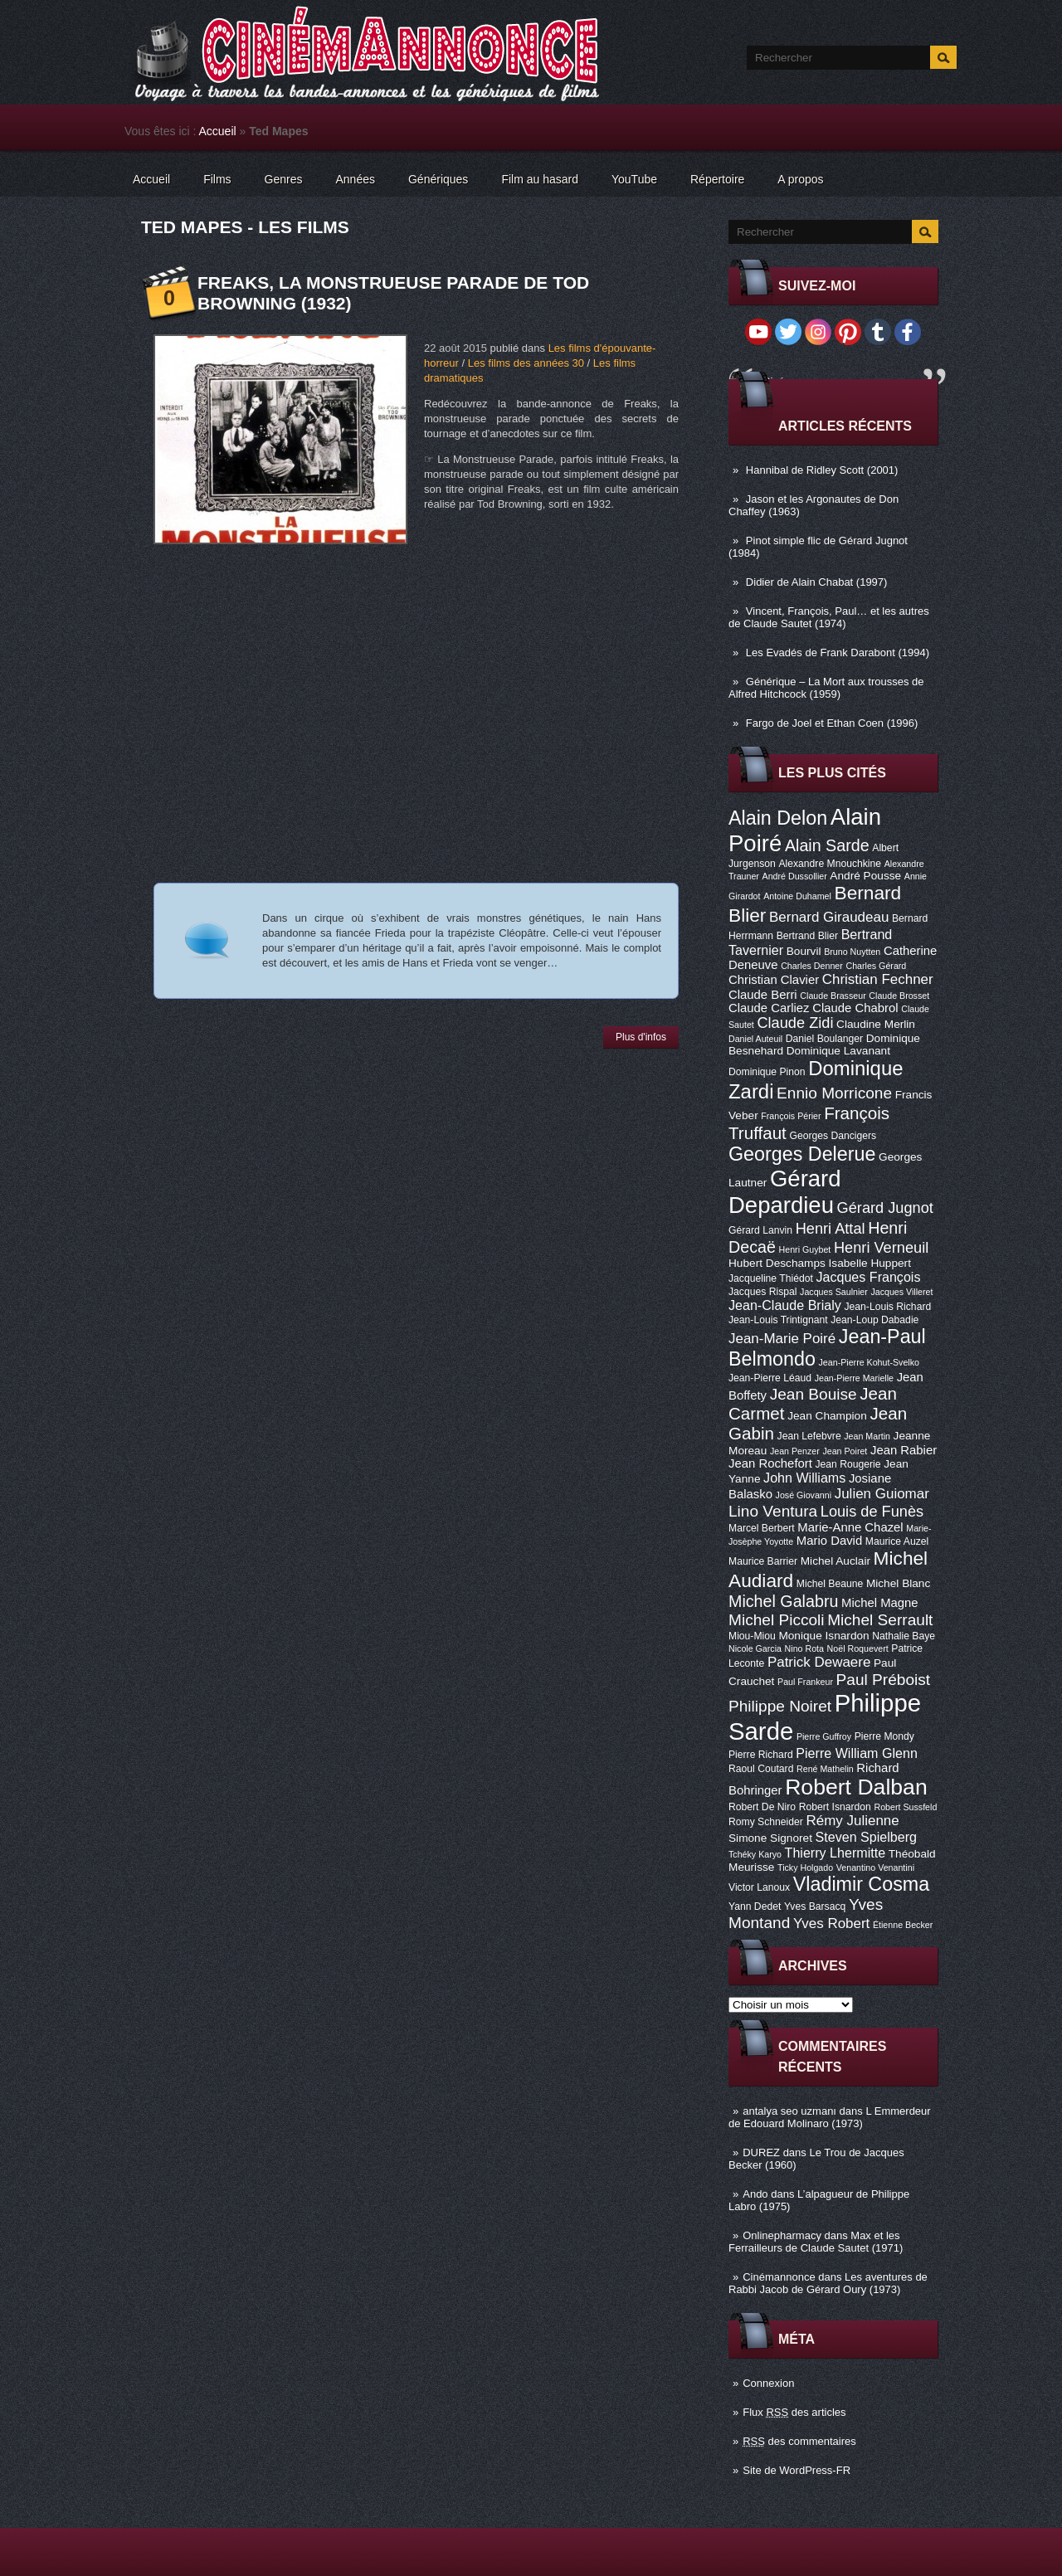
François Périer (791, 1116)
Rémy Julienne (852, 1821)
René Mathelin (825, 1769)
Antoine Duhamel (797, 896)
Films (217, 179)
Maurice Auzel (896, 1541)
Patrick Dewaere (818, 1662)
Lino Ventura (772, 1511)
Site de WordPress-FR (796, 2470)
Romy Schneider (765, 1822)
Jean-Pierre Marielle (854, 1378)
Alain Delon (777, 818)
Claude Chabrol (855, 1008)
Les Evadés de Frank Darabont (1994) (837, 652)
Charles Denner (812, 966)
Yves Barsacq (814, 1906)
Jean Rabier (903, 1450)
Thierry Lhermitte (835, 1852)
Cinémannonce (779, 2277)
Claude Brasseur (832, 996)
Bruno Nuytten (852, 952)
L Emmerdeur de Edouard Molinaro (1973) (829, 2117)
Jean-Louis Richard (887, 1306)
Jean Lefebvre (809, 1436)
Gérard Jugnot (885, 1208)
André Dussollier (794, 876)
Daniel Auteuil (755, 1039)
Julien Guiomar (882, 1494)
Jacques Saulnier (834, 1292)
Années (355, 179)
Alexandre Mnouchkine (829, 863)
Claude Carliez (769, 1008)
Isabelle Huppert (870, 1263)
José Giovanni (804, 1495)
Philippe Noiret (779, 1706)
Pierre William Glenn (857, 1753)
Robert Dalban (856, 1787)
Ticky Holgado (805, 1867)
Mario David (829, 1540)
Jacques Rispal (762, 1292)
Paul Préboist (883, 1679)
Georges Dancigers (832, 1136)
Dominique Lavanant (838, 1051)
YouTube (634, 179)
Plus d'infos (641, 1037)
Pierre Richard (760, 1754)
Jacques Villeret (901, 1292)
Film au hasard (539, 179)
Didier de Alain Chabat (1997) (817, 582)
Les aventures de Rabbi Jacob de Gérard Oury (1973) (828, 2283)
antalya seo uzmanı (789, 2111)
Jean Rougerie (848, 1464)
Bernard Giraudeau (829, 917)
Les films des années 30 (526, 363)
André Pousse (865, 875)
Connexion (768, 2383)
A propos (800, 179)
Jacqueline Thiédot (770, 1278)
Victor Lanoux (759, 1887)
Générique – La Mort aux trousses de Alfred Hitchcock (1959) (825, 687)
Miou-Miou (752, 1636)
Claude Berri (762, 994)
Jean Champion (827, 1416)
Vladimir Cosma (861, 1884)
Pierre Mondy (884, 1736)
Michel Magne (879, 1602)
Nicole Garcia (755, 1648)
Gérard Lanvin (760, 1230)
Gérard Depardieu (784, 1192)
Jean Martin (867, 1436)
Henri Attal (830, 1228)
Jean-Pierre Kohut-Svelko (869, 1362)
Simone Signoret (770, 1838)
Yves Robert (831, 1923)
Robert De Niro (762, 1807)
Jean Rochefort (770, 1463)
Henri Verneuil (881, 1247)
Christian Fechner (877, 979)
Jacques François (868, 1276)
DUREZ (761, 2152)
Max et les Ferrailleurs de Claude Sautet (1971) (815, 2241)
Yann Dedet (754, 1906)
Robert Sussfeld (906, 1807)
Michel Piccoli (776, 1620)
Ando (755, 2194)
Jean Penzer (795, 1451)
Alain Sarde (827, 845)
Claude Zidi (795, 1023)
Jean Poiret (844, 1451)
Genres (284, 179)
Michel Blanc (898, 1583)
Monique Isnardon (823, 1635)
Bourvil (804, 951)
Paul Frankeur (805, 1682)
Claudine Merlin (875, 1024)
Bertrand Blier (807, 936)
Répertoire (717, 179)
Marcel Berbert (761, 1528)
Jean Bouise (813, 1394)
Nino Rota (804, 1648)
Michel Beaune (829, 1584)
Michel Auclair (835, 1561)
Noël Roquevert (858, 1648)
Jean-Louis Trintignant (778, 1320)
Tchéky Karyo (755, 1854)
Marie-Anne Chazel (850, 1527)
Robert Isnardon (835, 1807)
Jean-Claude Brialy (784, 1305)
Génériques (438, 179)
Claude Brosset (899, 996)
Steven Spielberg (866, 1836)
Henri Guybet (805, 1249)
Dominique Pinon (767, 1072)
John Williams (804, 1477)
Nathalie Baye (903, 1636)
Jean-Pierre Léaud (769, 1378)
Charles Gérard (875, 966)
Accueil (217, 131)
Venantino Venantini (875, 1867)
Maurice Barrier (762, 1561)
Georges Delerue (801, 1154)
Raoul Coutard (760, 1769)
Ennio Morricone (834, 1093)
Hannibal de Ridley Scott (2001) (822, 470)
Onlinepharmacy (782, 2235)
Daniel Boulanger (824, 1039)
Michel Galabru (783, 1601)
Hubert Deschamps (777, 1263)
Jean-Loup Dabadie (874, 1320)
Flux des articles (794, 2412)
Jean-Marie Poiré (781, 1338)
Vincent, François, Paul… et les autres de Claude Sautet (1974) (828, 617)
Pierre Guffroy (823, 1736)
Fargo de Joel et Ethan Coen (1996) (832, 723)
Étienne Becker (903, 1925)
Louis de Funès (872, 1511)
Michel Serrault (880, 1620)
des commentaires (799, 2441)
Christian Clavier (773, 979)
